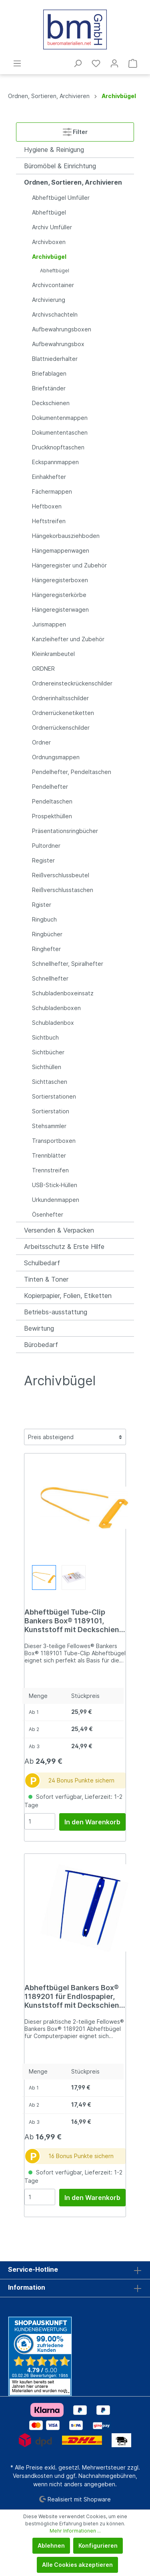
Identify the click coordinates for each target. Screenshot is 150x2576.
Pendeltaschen (52, 801)
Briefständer (49, 388)
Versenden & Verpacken (59, 1230)
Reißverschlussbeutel (60, 875)
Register (43, 860)
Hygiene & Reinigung (54, 150)
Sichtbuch (45, 1037)
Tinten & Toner (46, 1279)
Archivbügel (49, 256)
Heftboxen (47, 506)
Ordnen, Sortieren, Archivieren (73, 182)
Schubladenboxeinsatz (63, 993)
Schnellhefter (50, 978)
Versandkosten (33, 2475)
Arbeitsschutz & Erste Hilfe (64, 1247)
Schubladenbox (53, 1022)
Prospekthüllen (52, 816)
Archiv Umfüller (52, 227)
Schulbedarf (42, 1263)
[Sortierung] (75, 1437)
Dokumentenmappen (60, 417)
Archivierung (48, 299)
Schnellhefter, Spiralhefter (67, 963)
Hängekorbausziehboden (66, 535)
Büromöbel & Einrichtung (60, 166)
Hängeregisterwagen (60, 609)
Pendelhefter (50, 786)
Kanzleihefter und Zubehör (68, 639)
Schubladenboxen (56, 1007)
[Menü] (17, 63)
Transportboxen (54, 1140)
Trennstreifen (50, 1170)
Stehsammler (49, 1126)
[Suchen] (77, 63)
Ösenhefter (47, 1214)
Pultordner (46, 845)
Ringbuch (44, 919)
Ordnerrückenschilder (61, 727)
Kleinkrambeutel (53, 653)
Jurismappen (49, 624)
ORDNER (43, 668)
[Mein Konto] (114, 63)
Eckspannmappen (55, 462)
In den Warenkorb (92, 1822)
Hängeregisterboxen (60, 580)
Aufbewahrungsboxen (61, 329)
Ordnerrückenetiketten (63, 712)
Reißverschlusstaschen (62, 889)
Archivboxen (49, 241)
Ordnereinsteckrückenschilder (72, 683)
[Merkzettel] (96, 63)
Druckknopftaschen (58, 447)
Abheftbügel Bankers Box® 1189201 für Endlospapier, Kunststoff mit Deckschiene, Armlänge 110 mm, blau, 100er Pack (75, 1996)
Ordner (41, 742)
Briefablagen (49, 373)
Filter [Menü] (75, 130)
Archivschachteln (55, 314)
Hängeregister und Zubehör (69, 565)
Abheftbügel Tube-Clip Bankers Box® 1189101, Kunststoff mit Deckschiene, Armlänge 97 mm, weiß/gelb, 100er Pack (75, 1621)
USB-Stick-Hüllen (54, 1185)
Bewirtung (39, 1328)
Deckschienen (51, 403)
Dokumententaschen (60, 432)
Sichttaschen (49, 1081)
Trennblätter (49, 1155)
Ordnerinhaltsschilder (60, 698)
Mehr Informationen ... (75, 2531)
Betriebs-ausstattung (55, 1312)
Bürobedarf (41, 1345)
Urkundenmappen (55, 1199)
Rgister (41, 904)
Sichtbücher (48, 1052)
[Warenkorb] (133, 63)
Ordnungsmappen (56, 757)
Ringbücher (47, 934)
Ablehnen (51, 2545)
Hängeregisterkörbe (59, 594)
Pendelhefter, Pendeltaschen (71, 771)
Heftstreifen (49, 521)
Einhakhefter (49, 476)
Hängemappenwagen (60, 550)
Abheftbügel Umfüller (61, 197)
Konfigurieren (98, 2545)
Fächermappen (52, 491)
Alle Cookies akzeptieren (77, 2564)
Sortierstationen (54, 1096)
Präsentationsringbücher (65, 830)
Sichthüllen (46, 1066)
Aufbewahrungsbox (58, 344)
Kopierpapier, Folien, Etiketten (68, 1296)
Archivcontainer (53, 285)
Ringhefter (46, 948)
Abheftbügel (49, 212)
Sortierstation (50, 1111)
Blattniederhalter (55, 358)
